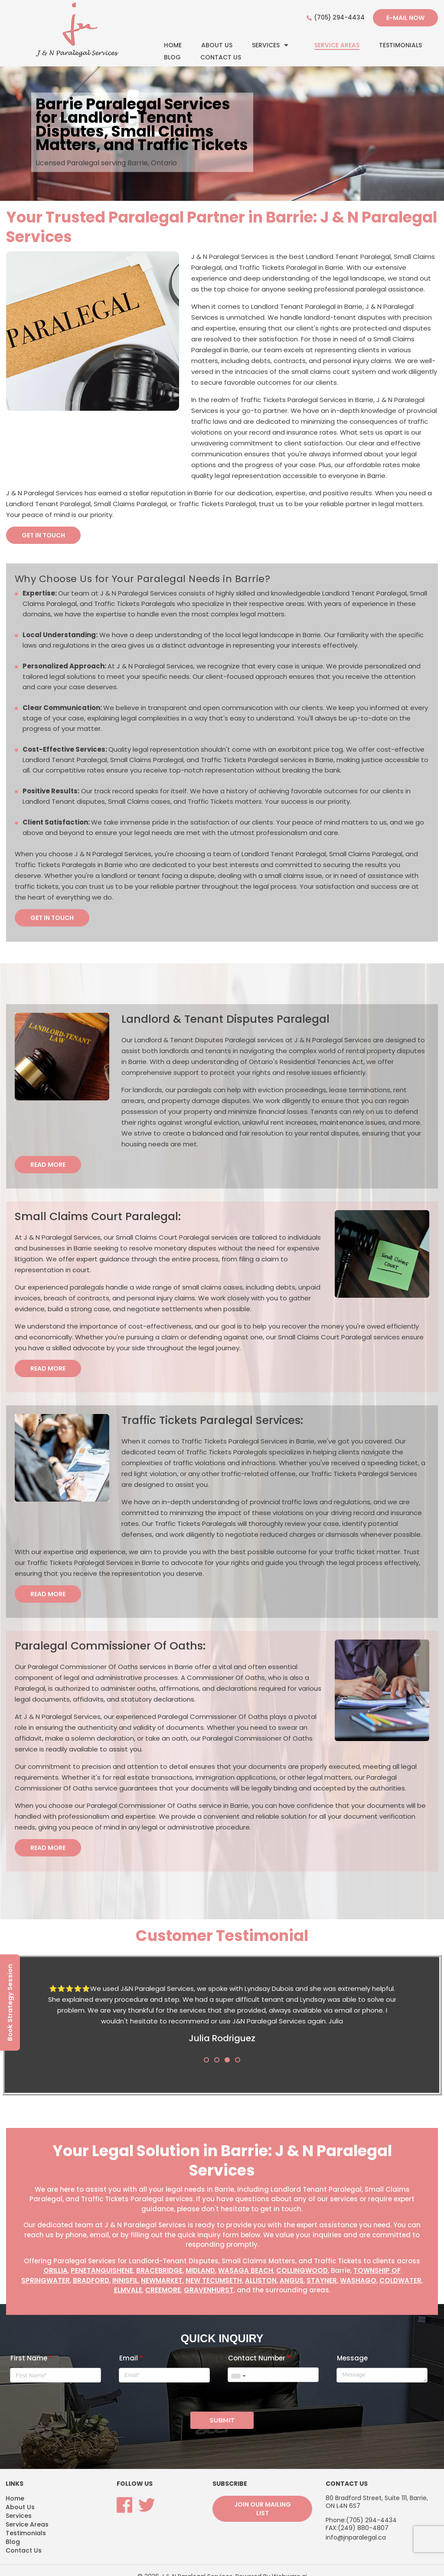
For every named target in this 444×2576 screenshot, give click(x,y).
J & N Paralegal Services (196, 2564)
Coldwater (400, 2280)
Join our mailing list (262, 2495)
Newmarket (162, 2280)
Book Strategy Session (9, 2002)
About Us (216, 45)
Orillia (55, 2271)
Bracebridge (159, 2271)
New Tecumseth (214, 2280)
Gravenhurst (209, 2290)
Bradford (91, 2280)
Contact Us (220, 57)
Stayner (322, 2280)
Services (266, 45)
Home (173, 45)
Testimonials (400, 45)
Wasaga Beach (245, 2271)
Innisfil (125, 2280)
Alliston (261, 2280)
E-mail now (405, 17)
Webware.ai (289, 2564)
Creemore (163, 2290)
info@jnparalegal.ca (356, 2524)
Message (352, 2352)
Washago (358, 2280)
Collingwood (302, 2271)
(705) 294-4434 (339, 17)
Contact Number (259, 2352)
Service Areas (336, 45)
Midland (200, 2271)
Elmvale (128, 2290)
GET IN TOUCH (43, 535)
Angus (292, 2280)
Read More (47, 1165)
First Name (31, 2352)
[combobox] (238, 2370)
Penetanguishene (102, 2271)
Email (131, 2352)
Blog (172, 57)
